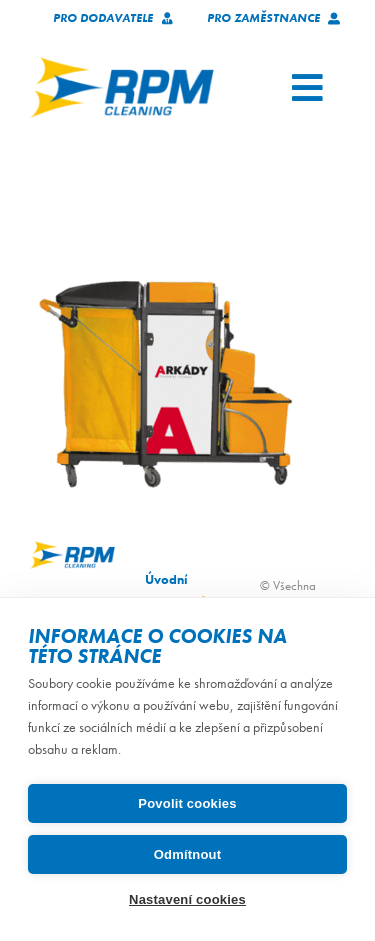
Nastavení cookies (187, 899)
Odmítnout (188, 854)
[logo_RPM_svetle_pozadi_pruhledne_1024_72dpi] (122, 63)
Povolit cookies (187, 803)
